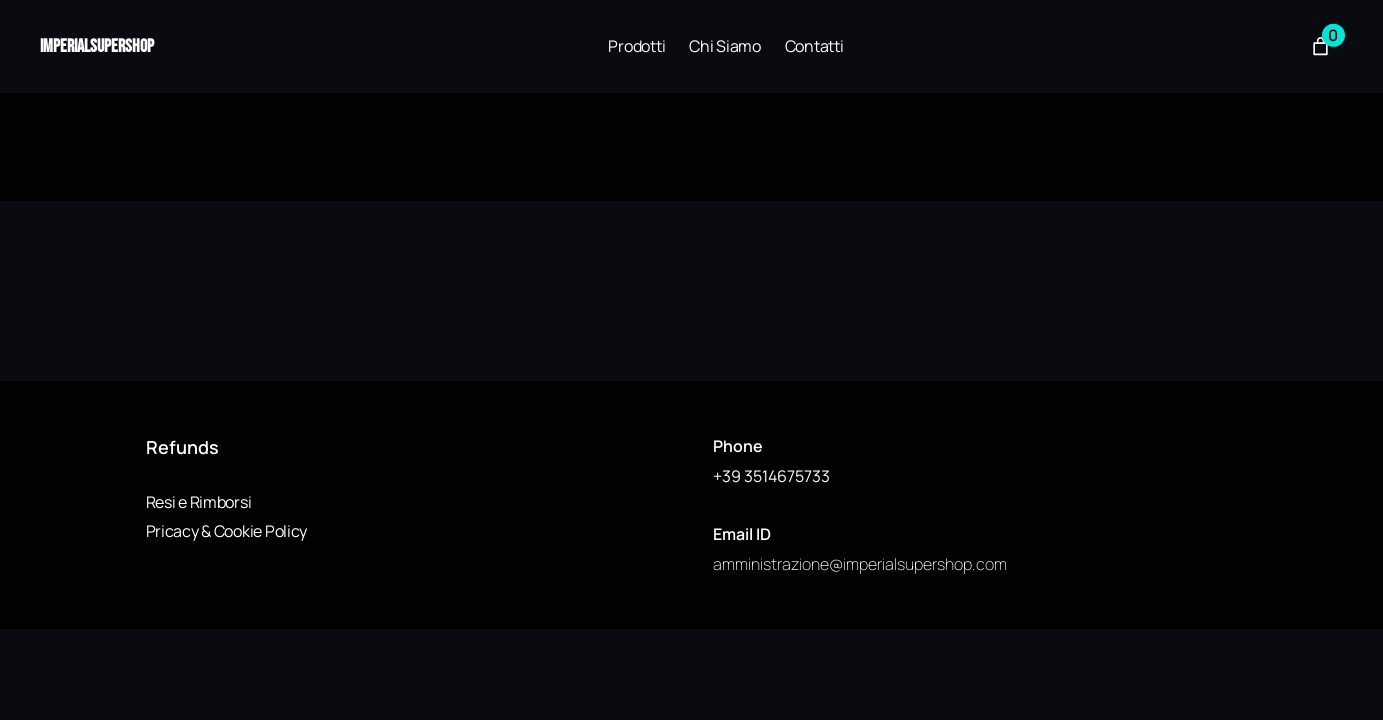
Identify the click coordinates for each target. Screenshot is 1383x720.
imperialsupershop (97, 46)
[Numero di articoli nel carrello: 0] (1320, 46)
